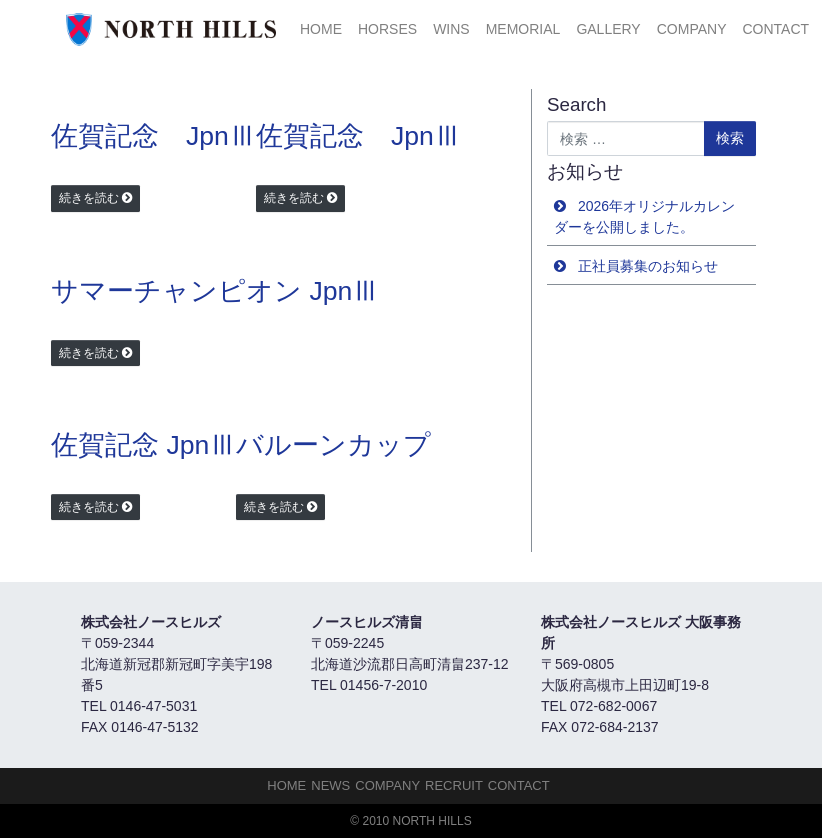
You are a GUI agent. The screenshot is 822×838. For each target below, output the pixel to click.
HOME (321, 29)
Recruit (454, 785)
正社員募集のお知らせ (648, 266)
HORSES (387, 29)
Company (692, 29)
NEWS (330, 785)
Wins (451, 29)
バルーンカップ (333, 445)
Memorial (523, 29)
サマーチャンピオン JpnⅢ (215, 291)
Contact (775, 29)
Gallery (608, 29)
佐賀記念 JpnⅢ (153, 136)
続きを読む (89, 198)
